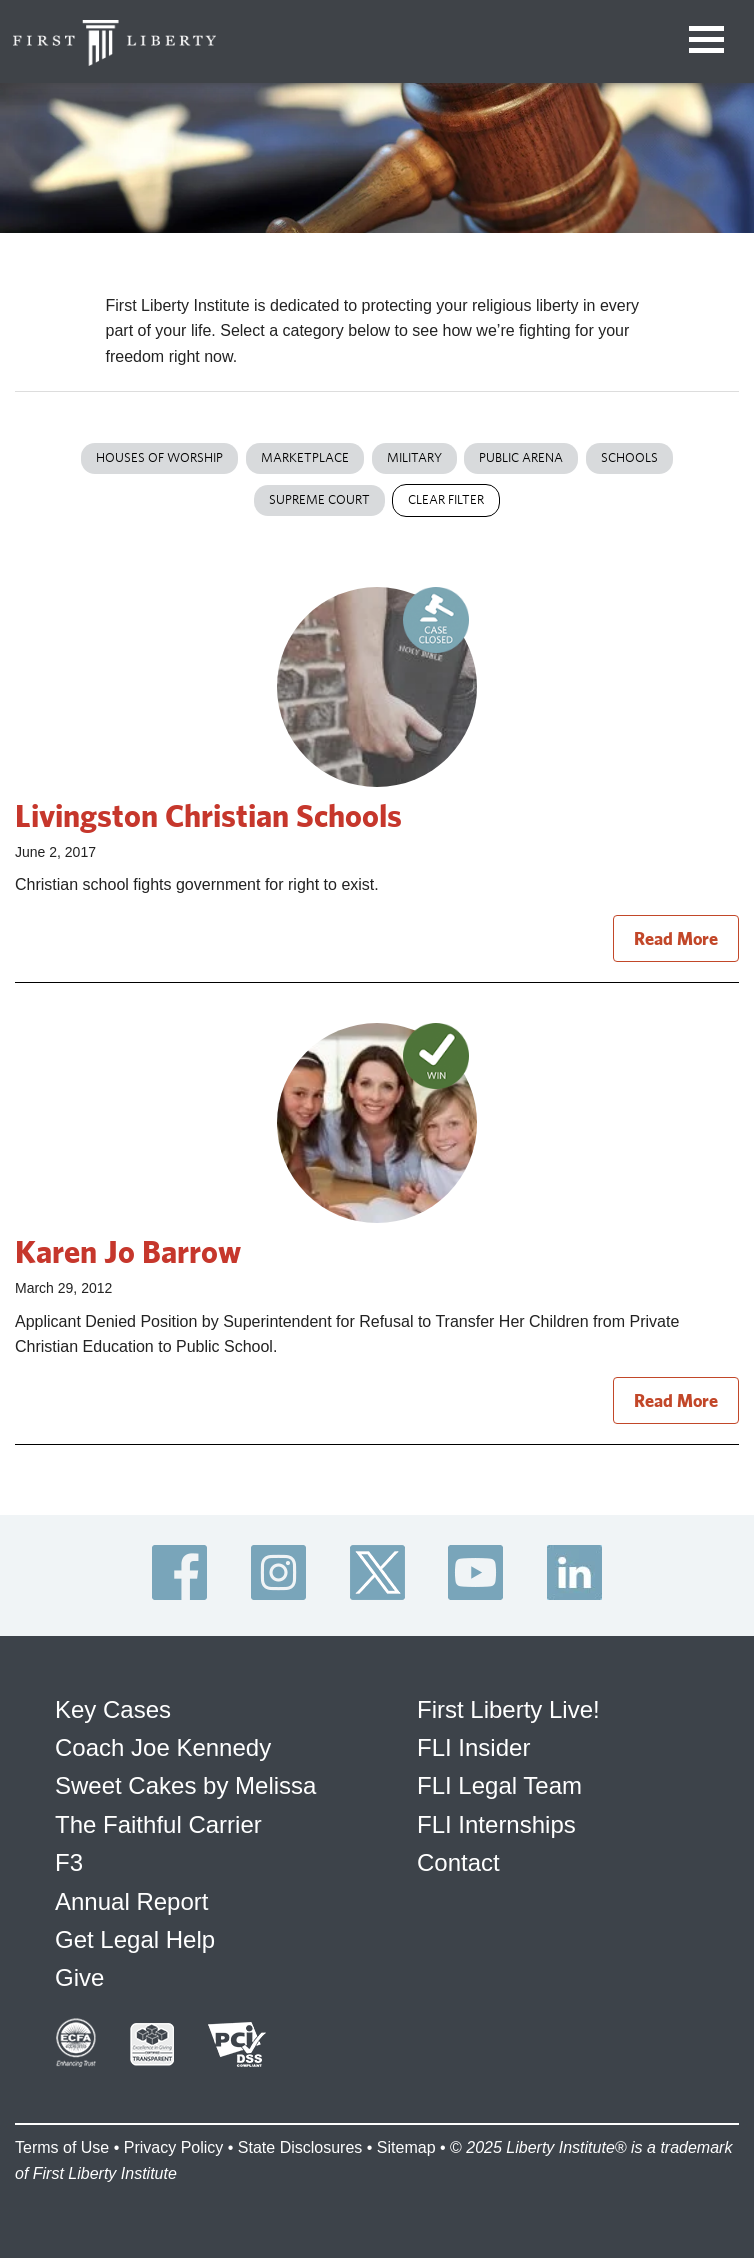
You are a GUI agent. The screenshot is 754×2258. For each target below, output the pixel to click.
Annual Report (131, 1901)
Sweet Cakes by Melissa (185, 1785)
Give (79, 1977)
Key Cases (113, 1709)
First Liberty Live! (508, 1709)
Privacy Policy (174, 2147)
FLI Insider (473, 1747)
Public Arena (521, 457)
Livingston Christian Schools (208, 815)
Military (414, 457)
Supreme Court (319, 499)
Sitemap (406, 2147)
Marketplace (305, 457)
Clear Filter (446, 499)
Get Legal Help (135, 1939)
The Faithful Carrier (158, 1824)
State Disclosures (300, 2147)
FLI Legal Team (499, 1785)
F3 (69, 1862)
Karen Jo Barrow (128, 1251)
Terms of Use (62, 2147)
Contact (458, 1862)
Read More (676, 938)
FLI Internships (496, 1824)
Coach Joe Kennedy (163, 1747)
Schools (629, 457)
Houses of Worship (159, 457)
